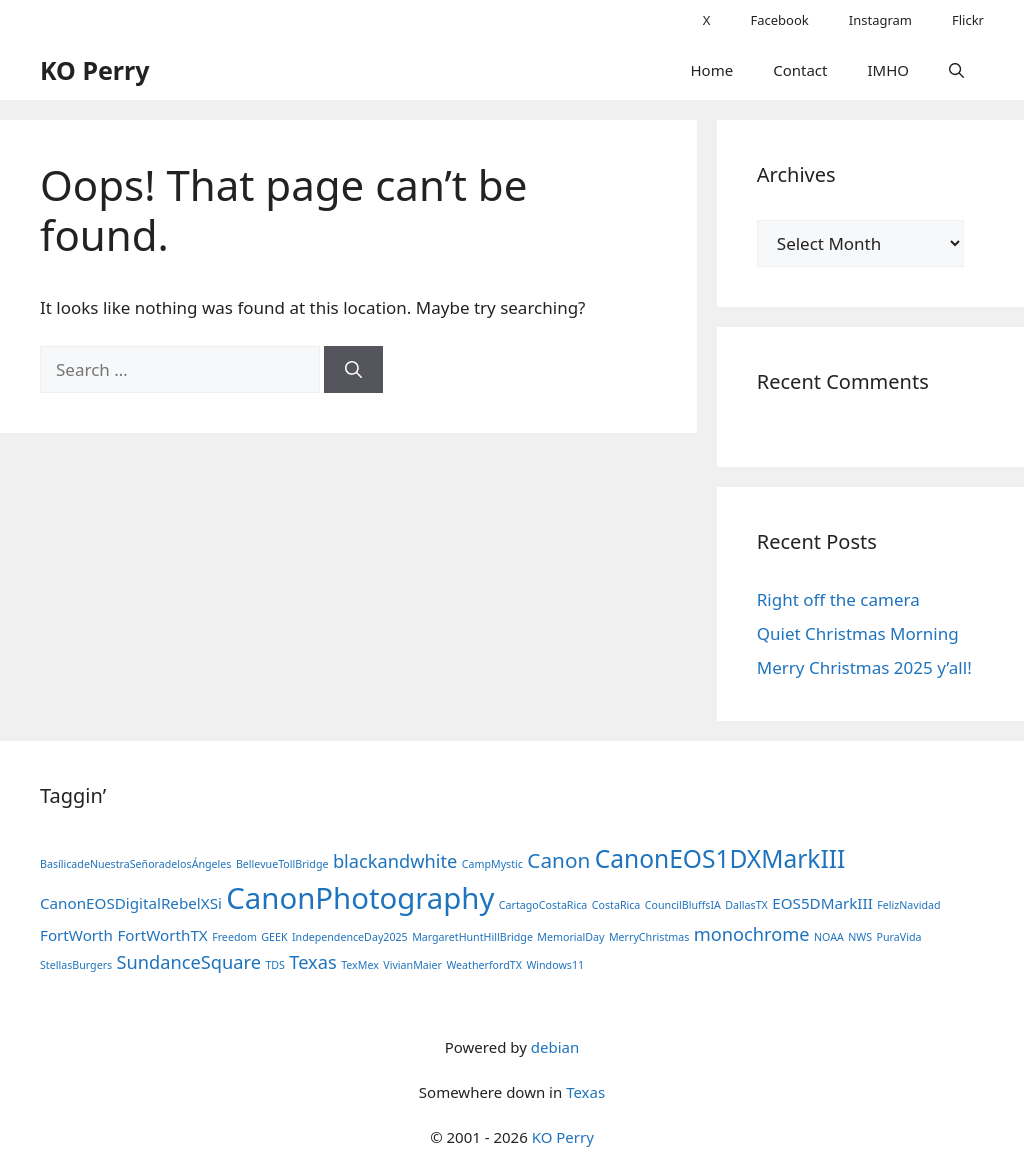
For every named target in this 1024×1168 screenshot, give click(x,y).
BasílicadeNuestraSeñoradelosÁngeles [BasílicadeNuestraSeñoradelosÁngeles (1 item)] (135, 864)
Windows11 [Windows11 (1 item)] (555, 965)
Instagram (880, 20)
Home (712, 70)
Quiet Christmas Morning (858, 633)
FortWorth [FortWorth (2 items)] (76, 935)
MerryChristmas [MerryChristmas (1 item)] (649, 937)
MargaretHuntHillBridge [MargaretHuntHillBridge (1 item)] (472, 937)
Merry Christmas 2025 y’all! (864, 667)
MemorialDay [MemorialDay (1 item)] (570, 937)
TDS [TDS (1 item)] (275, 965)
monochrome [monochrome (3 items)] (752, 934)
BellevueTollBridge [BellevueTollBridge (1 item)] (282, 864)
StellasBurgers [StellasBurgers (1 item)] (76, 965)
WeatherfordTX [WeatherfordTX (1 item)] (484, 965)
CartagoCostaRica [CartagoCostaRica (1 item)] (543, 905)
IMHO (888, 70)
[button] (956, 70)
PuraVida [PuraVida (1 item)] (899, 937)
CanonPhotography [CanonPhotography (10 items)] (360, 898)
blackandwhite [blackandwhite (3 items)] (395, 861)
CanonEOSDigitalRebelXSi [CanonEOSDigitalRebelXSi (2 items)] (131, 903)
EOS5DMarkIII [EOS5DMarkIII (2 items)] (822, 903)
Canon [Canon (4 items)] (558, 860)
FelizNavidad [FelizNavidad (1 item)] (908, 905)
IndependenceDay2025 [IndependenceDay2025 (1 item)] (350, 937)
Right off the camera (838, 599)
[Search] (353, 370)
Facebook (779, 20)
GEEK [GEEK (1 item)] (274, 937)
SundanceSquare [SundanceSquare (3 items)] (189, 962)
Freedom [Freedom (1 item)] (234, 937)
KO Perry (94, 70)
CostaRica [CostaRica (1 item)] (616, 905)
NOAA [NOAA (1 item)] (829, 937)
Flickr (968, 20)
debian (555, 1047)
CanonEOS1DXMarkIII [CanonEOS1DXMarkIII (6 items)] (720, 858)
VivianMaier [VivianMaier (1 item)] (412, 965)
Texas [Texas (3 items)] (312, 962)
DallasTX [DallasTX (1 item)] (746, 905)
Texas (585, 1092)
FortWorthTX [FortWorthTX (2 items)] (162, 935)
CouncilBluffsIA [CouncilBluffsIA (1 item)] (683, 905)
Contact (800, 70)
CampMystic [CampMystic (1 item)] (492, 864)
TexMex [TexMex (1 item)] (360, 965)
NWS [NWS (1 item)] (860, 937)
